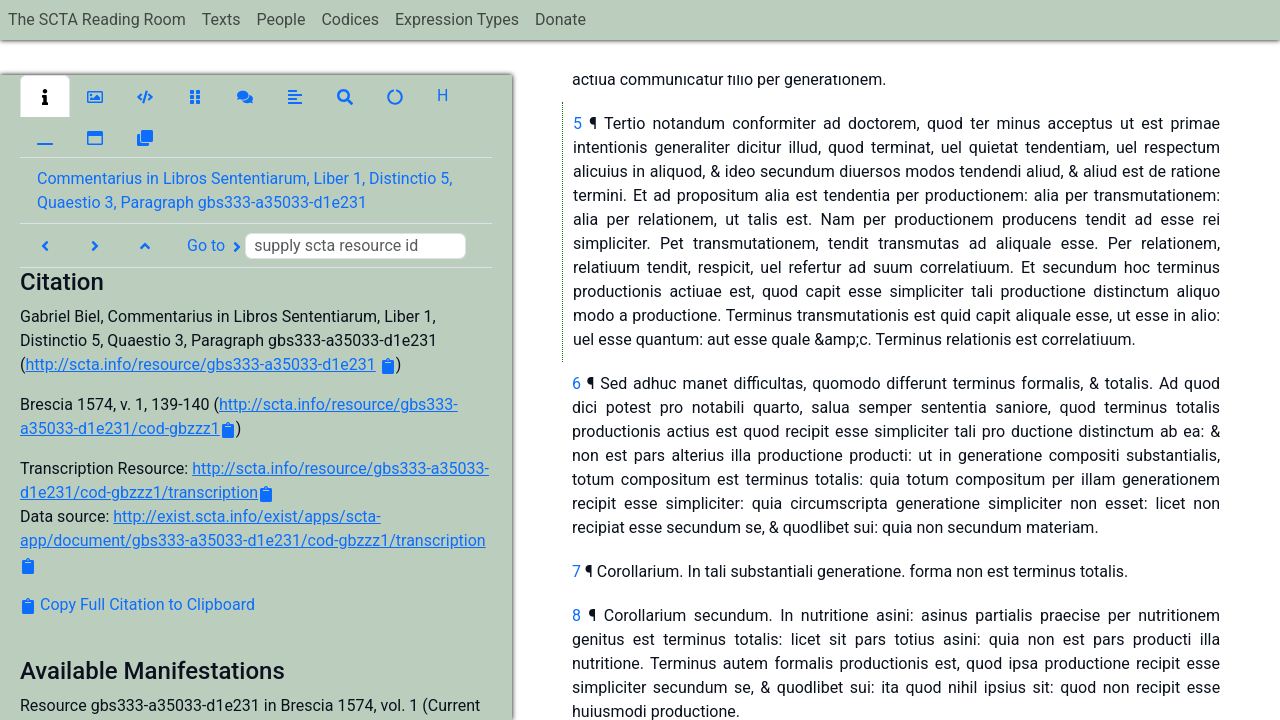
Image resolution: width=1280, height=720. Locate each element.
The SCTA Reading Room (97, 19)
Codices (350, 19)
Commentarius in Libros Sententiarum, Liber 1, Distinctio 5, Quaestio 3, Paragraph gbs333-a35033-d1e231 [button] (244, 190)
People (280, 19)
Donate (560, 19)
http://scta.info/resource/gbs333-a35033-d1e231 (200, 364)
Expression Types (457, 19)
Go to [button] (326, 246)
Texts (221, 19)
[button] (45, 96)
